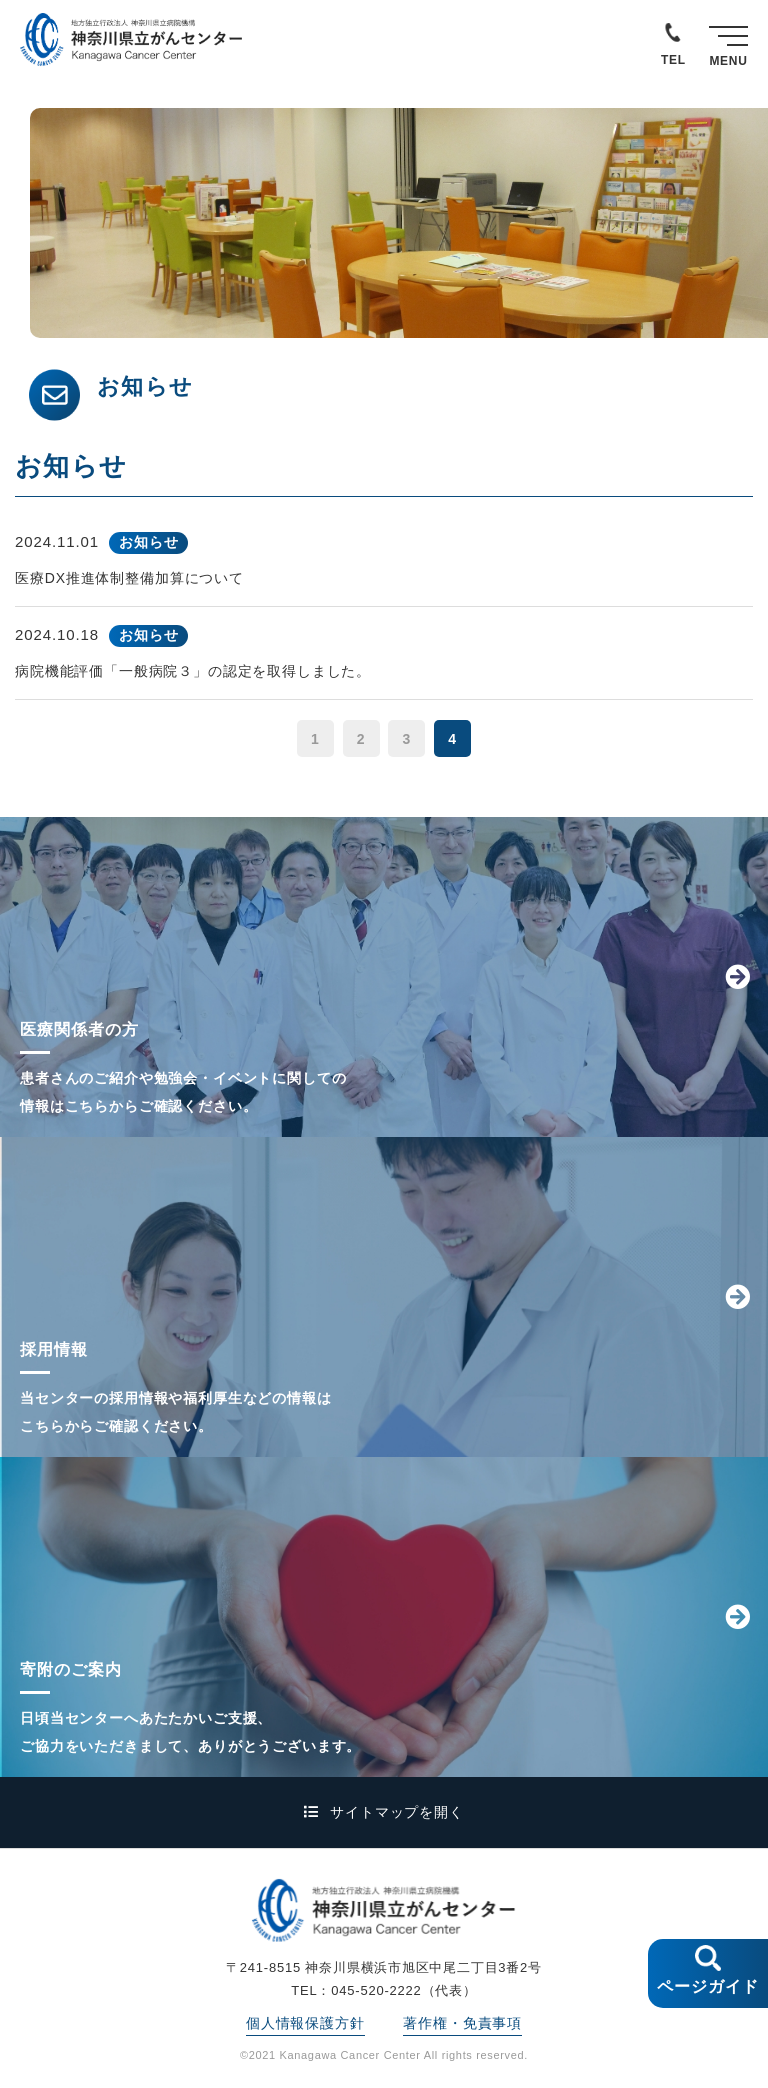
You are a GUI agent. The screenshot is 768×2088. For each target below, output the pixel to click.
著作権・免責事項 (462, 2023)
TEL (673, 60)
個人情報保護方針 (305, 2023)
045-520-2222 (376, 1990)
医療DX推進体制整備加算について (129, 578)
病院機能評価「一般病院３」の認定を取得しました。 (193, 671)
